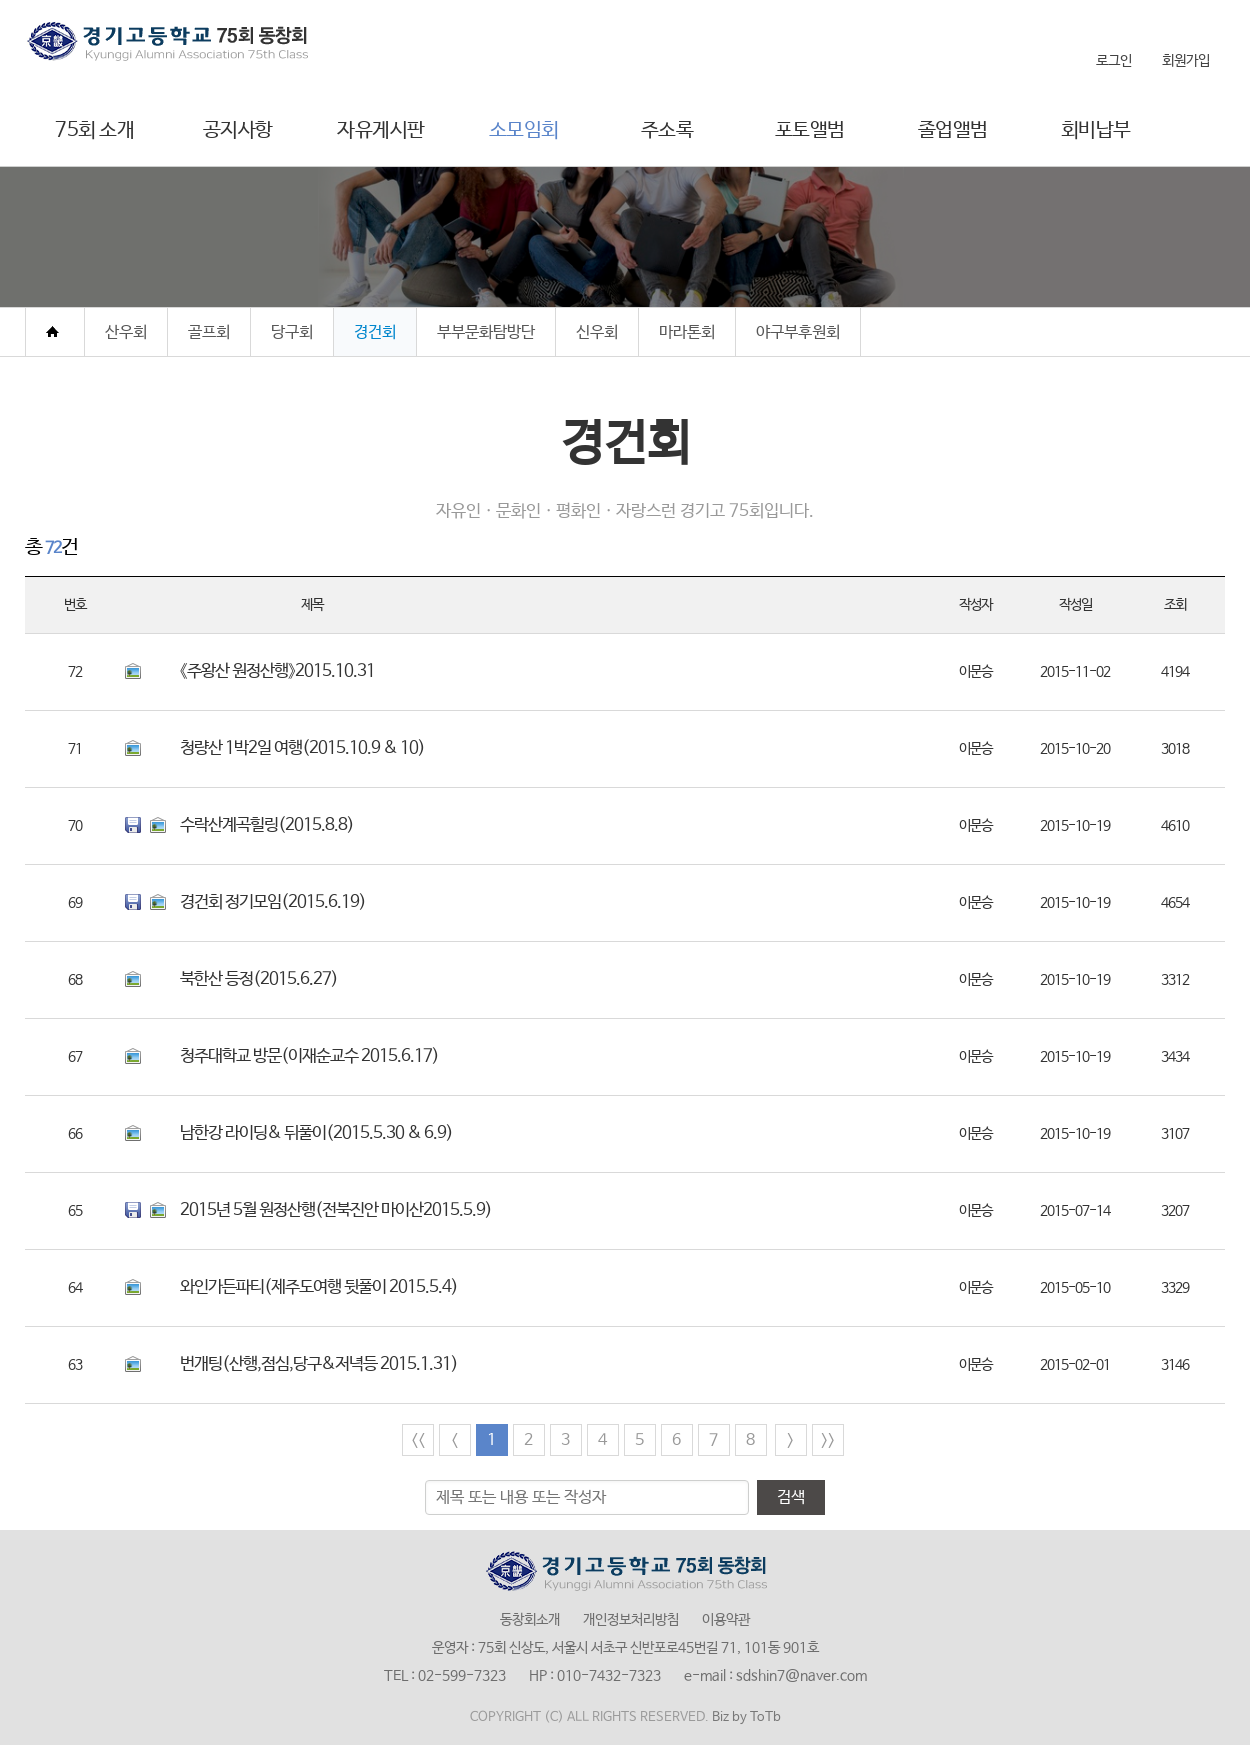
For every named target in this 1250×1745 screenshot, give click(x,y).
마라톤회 (687, 332)
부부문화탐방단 (486, 332)
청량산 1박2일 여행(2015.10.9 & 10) (302, 748)
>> (828, 1440)
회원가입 (1186, 61)
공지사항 (238, 130)
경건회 (375, 332)
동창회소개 (530, 1620)
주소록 (667, 130)
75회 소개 (94, 130)
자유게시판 (381, 130)
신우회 (597, 332)
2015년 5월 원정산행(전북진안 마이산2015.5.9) (336, 1210)
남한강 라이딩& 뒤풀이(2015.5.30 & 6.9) (316, 1133)
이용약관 (726, 1620)
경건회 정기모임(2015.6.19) (273, 902)
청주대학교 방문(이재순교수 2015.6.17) (309, 1056)
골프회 (209, 332)
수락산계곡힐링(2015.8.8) (267, 825)
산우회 (126, 332)
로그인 (1114, 61)
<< (418, 1440)
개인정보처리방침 (631, 1620)
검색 (791, 1497)
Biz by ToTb (746, 1717)
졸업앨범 (953, 130)
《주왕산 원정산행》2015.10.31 (277, 671)
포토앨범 (810, 130)
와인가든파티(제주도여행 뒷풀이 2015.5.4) (319, 1287)
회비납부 (1096, 130)
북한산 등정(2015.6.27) (259, 979)
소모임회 (524, 130)
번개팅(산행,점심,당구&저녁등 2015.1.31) (319, 1364)
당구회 (292, 332)
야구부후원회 (798, 332)
